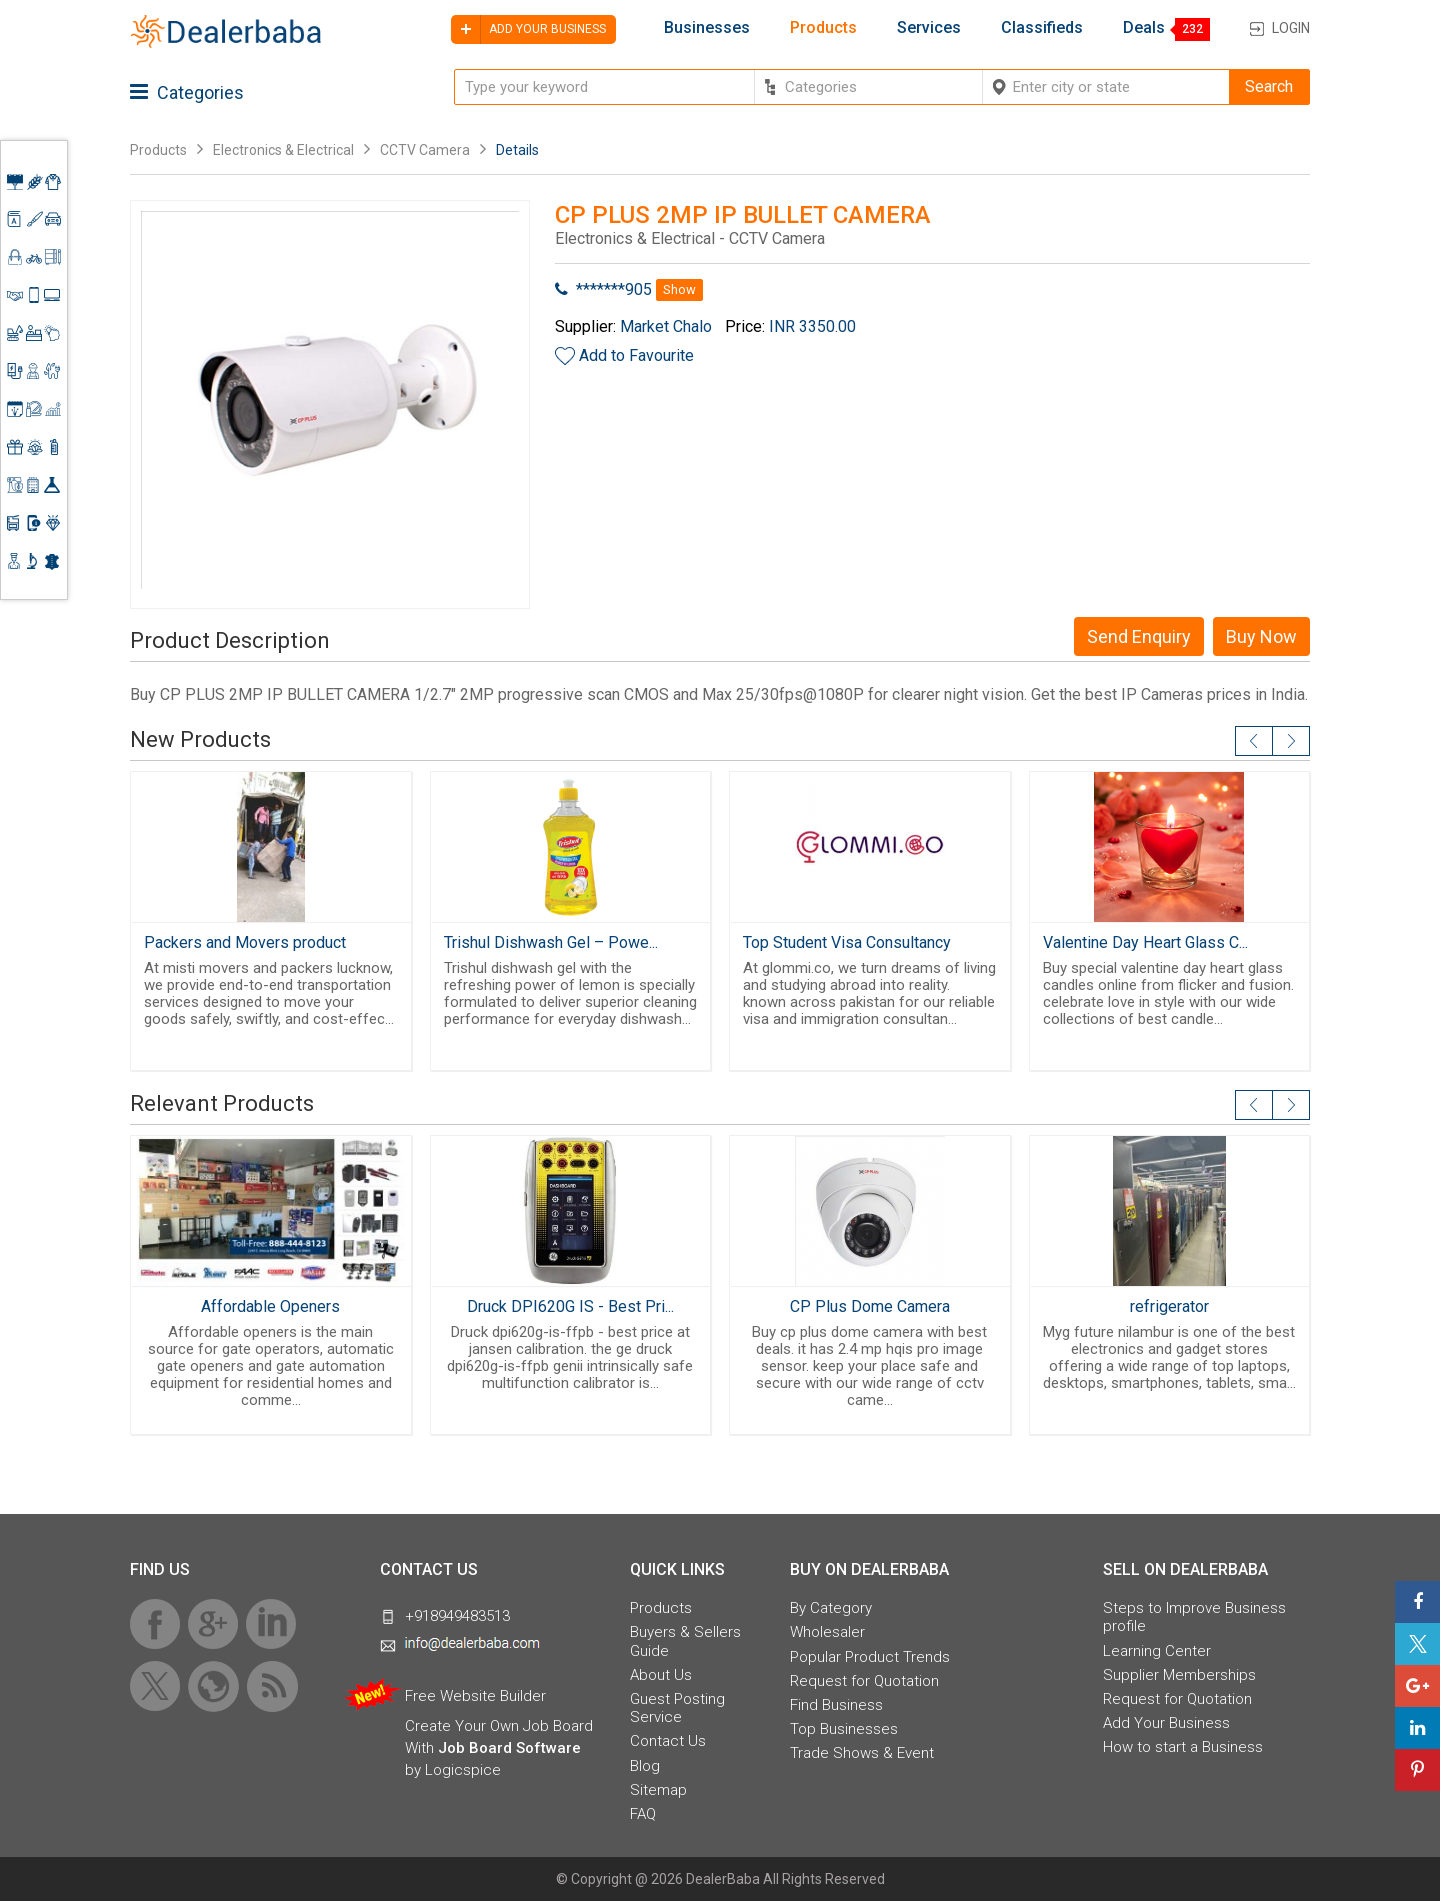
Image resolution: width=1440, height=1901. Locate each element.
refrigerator (1169, 1306)
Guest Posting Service (677, 1708)
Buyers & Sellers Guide (685, 1641)
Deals (1144, 28)
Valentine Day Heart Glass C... (1145, 942)
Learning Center (1157, 1651)
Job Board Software (509, 1748)
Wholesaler (827, 1632)
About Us (661, 1675)
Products (823, 28)
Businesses (707, 28)
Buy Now (1261, 636)
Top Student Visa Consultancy (847, 942)
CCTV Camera (425, 150)
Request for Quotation (864, 1681)
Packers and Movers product (245, 942)
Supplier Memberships (1179, 1675)
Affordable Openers (270, 1306)
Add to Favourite (636, 355)
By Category (831, 1608)
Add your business (528, 29)
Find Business (836, 1705)
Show (679, 289)
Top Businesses (844, 1729)
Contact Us (668, 1741)
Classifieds (1042, 28)
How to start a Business (1183, 1747)
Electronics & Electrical (283, 150)
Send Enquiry (1139, 636)
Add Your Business (1166, 1723)
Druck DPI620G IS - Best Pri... (570, 1306)
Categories (187, 92)
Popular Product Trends (870, 1657)
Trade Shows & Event (862, 1753)
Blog (645, 1766)
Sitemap (658, 1790)
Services (929, 28)
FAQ (643, 1814)
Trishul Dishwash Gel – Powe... (551, 942)
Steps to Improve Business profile (1194, 1617)
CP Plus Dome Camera (870, 1306)
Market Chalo (666, 326)
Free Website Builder (475, 1696)
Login (1291, 28)
